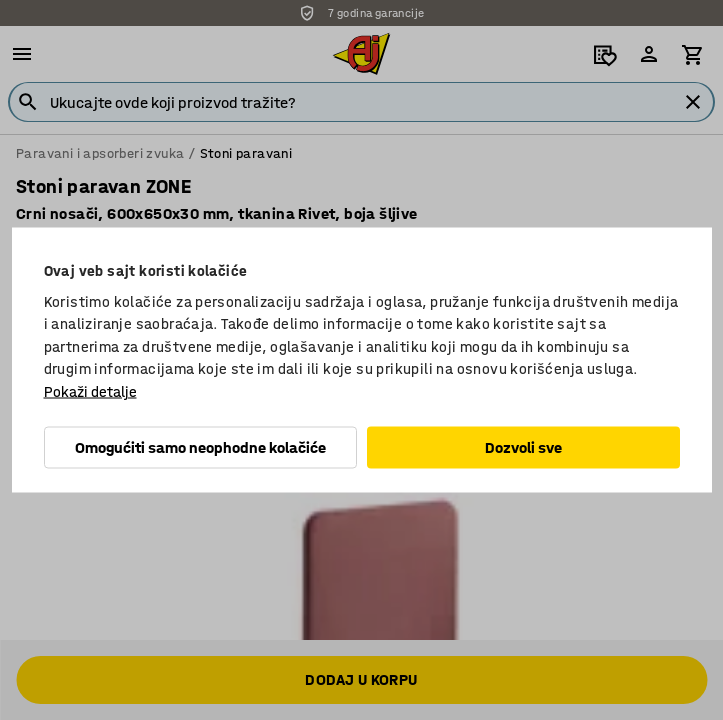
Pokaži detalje (90, 391)
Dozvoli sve (523, 447)
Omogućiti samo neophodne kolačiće (200, 447)
